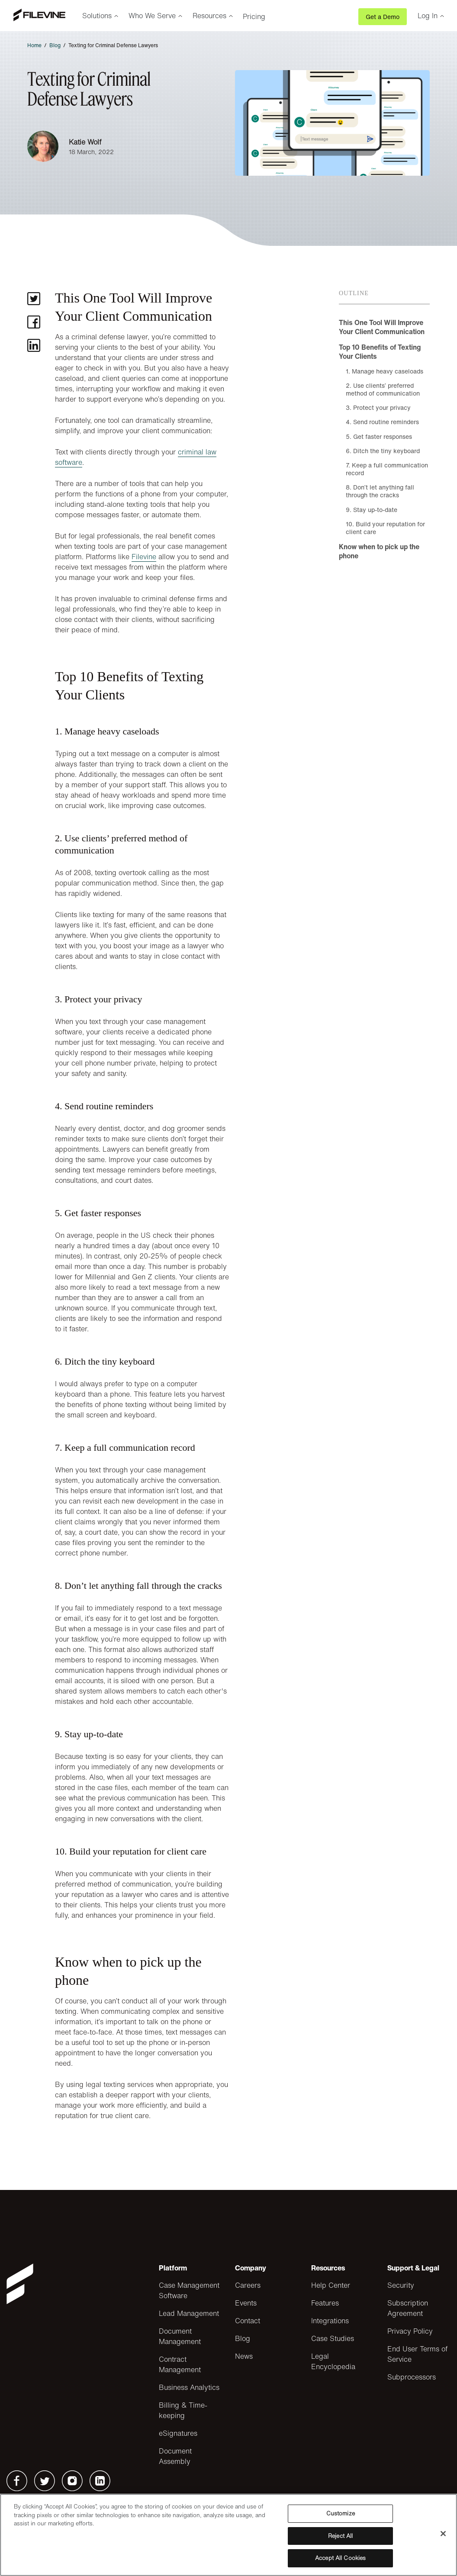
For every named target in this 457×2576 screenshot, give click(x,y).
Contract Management (180, 2364)
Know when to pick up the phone (379, 551)
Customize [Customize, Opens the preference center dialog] (340, 2513)
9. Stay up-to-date (371, 509)
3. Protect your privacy (378, 407)
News (244, 2356)
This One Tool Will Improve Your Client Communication (382, 327)
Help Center (330, 2285)
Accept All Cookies (340, 2558)
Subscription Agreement (407, 2308)
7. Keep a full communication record (387, 468)
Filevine (144, 556)
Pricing (254, 16)
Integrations (330, 2320)
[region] (228, 2535)
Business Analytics (189, 2387)
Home (34, 45)
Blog (55, 45)
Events (246, 2303)
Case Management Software (189, 2290)
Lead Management (189, 2313)
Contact (247, 2320)
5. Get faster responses (379, 436)
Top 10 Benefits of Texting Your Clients (380, 351)
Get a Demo (382, 16)
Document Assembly (175, 2456)
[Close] (443, 2533)
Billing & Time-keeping (183, 2410)
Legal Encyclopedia (333, 2361)
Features (325, 2303)
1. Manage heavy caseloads (384, 371)
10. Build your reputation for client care (385, 527)
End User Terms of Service (417, 2354)
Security (400, 2285)
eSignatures (178, 2433)
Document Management (180, 2336)
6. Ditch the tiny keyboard (383, 450)
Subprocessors (411, 2377)
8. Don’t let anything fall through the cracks (380, 491)
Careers (248, 2285)
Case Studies (332, 2338)
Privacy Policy (410, 2331)
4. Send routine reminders (382, 421)
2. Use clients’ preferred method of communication (383, 389)
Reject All (340, 2536)
